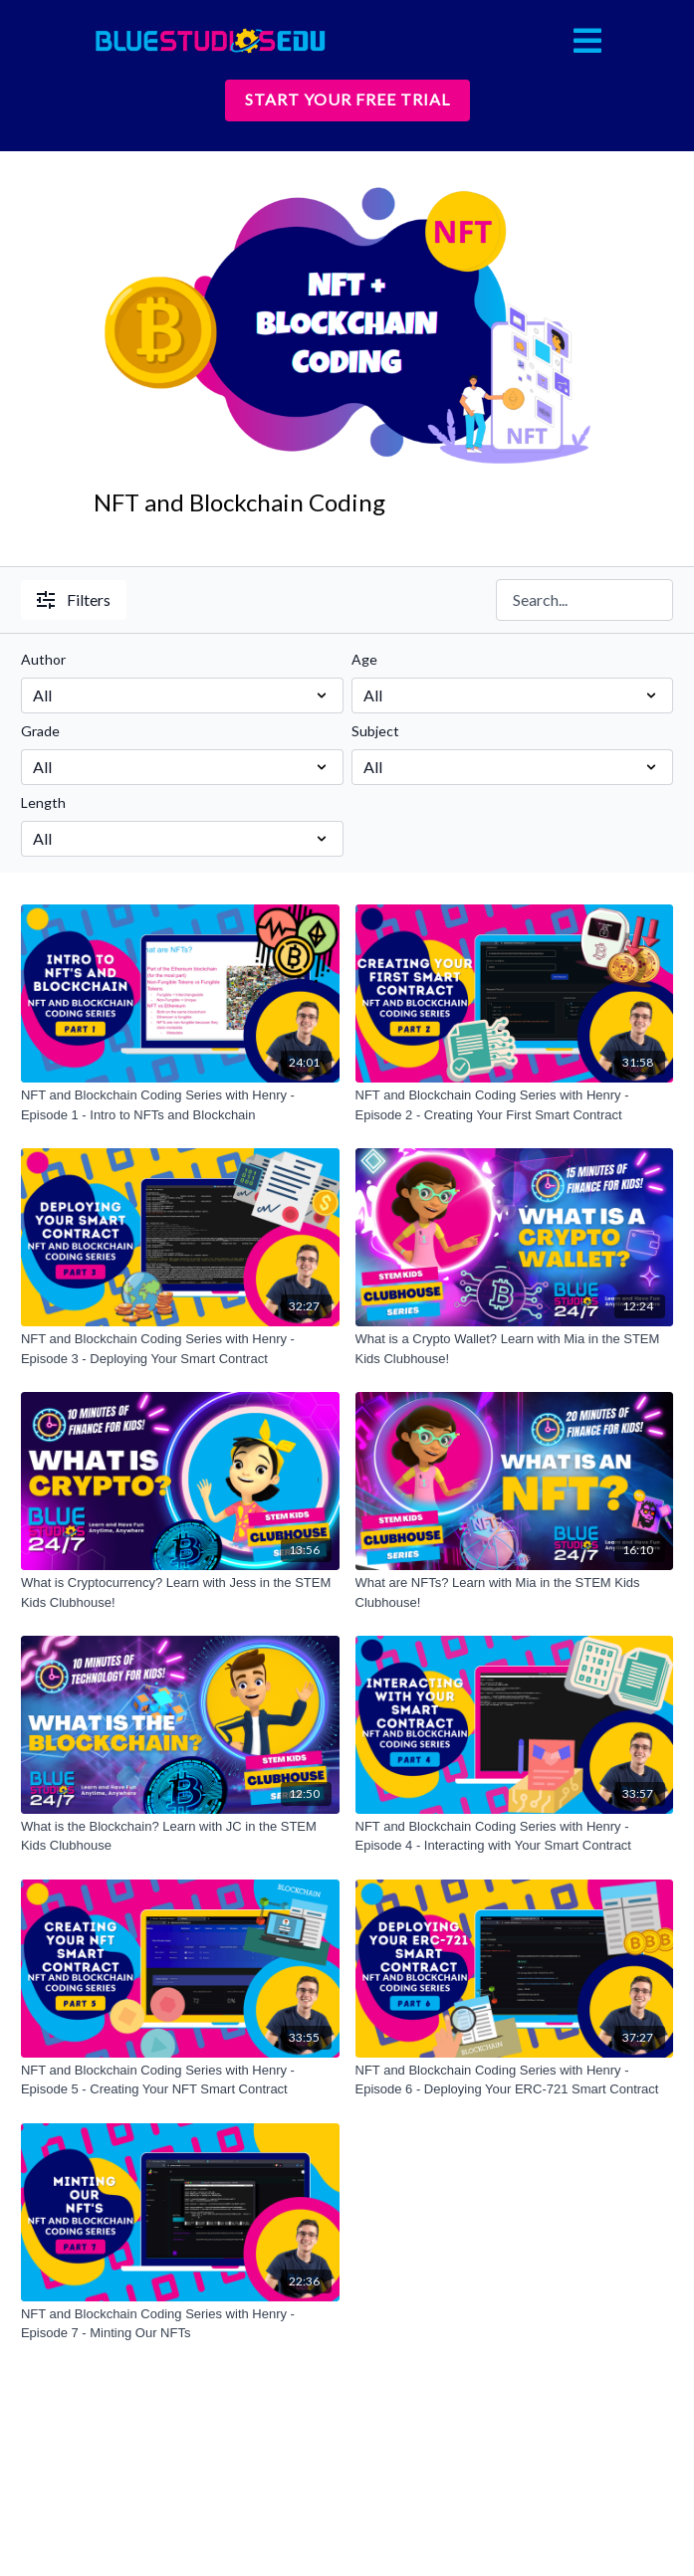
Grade (40, 730)
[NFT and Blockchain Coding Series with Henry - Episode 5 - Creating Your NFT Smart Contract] (180, 2080)
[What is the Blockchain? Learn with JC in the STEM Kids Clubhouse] (180, 1836)
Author (43, 659)
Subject (375, 730)
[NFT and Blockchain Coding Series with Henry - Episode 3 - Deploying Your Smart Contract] (180, 1348)
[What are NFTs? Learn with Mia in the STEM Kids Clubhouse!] (514, 1592)
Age (364, 659)
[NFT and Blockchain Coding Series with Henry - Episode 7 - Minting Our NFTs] (180, 2323)
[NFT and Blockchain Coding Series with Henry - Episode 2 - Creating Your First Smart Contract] (514, 1105)
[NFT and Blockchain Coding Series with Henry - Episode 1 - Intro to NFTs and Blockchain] (180, 1105)
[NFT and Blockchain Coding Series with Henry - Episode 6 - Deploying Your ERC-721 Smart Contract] (514, 2080)
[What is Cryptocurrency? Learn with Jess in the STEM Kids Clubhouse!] (180, 1592)
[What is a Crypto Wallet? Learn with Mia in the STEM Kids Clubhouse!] (514, 1348)
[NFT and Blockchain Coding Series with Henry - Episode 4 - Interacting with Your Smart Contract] (514, 1836)
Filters (74, 599)
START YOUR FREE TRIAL (347, 99)
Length (43, 802)
